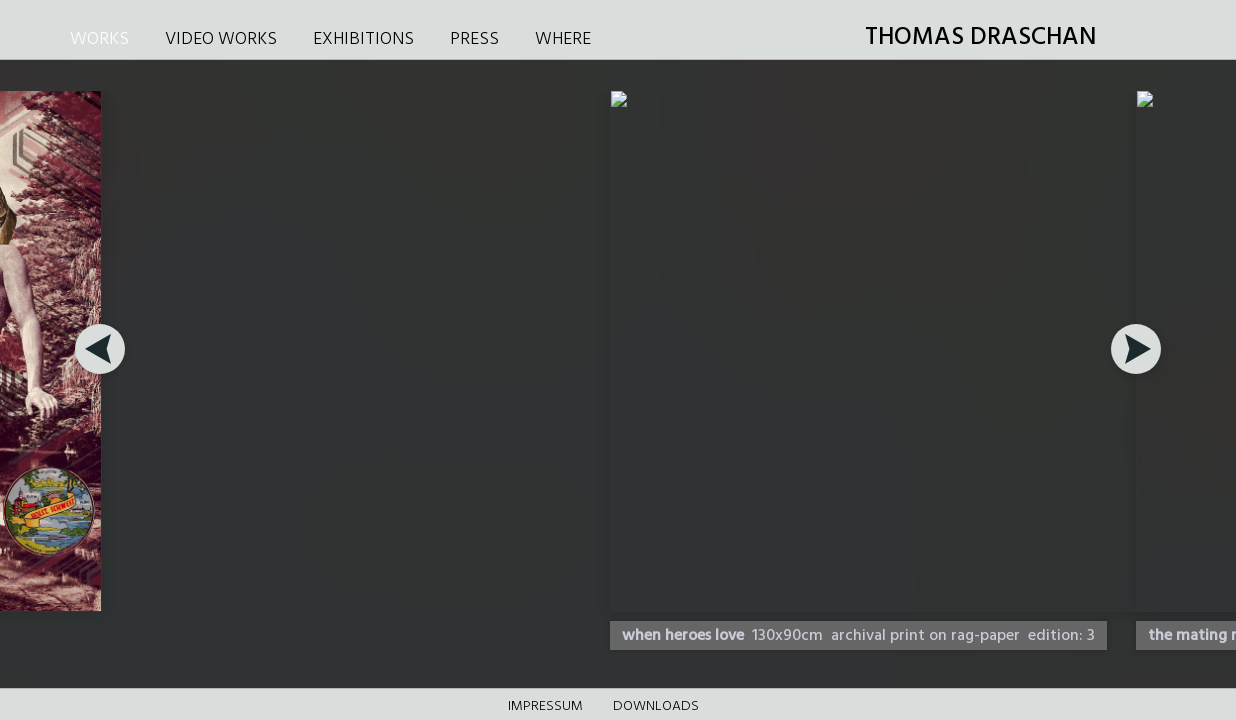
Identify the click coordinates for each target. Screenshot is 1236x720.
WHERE (563, 39)
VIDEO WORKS (221, 39)
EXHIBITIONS (363, 39)
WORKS (99, 39)
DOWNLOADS (656, 706)
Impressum (545, 706)
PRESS (474, 39)
